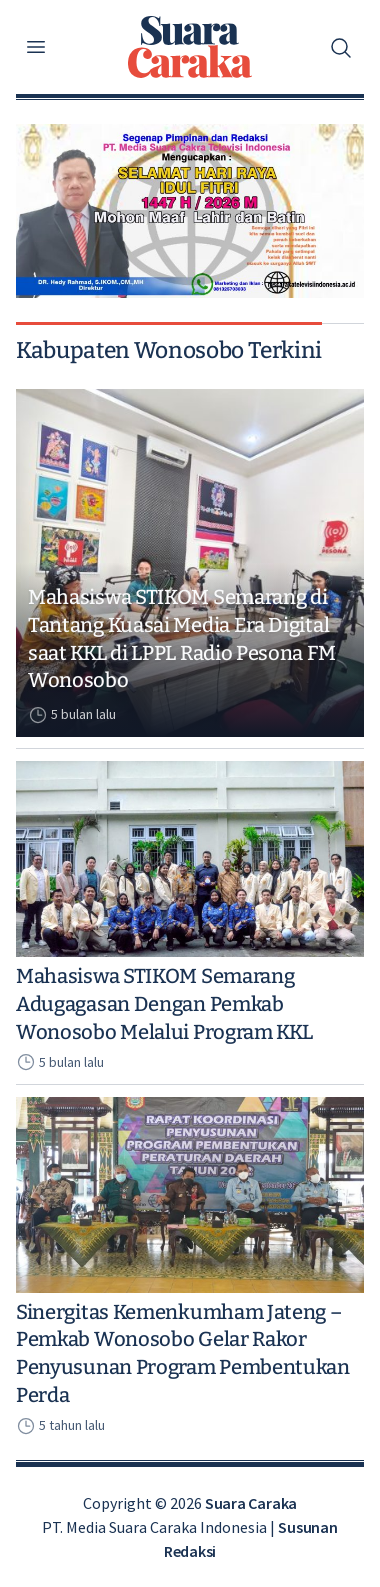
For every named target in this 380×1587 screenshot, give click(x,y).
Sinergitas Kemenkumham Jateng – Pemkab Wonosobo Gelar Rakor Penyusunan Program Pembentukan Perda (183, 1354)
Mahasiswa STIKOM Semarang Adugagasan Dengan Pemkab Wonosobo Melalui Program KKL (164, 1004)
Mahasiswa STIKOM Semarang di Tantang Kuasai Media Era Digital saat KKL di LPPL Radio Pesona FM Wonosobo (181, 639)
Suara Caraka (251, 1503)
